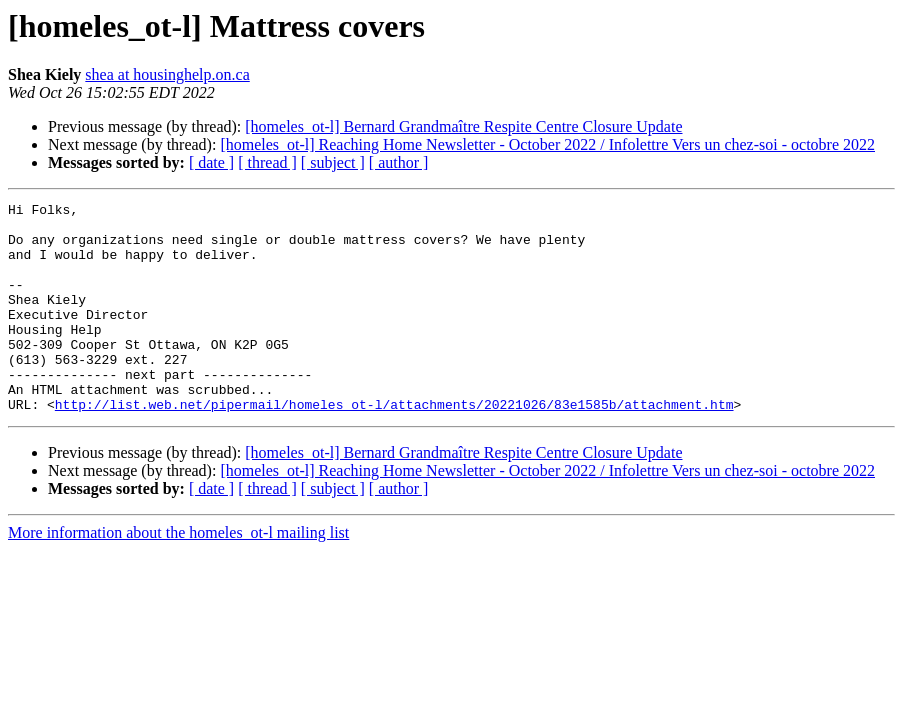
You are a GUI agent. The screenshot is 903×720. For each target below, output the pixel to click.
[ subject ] (333, 162)
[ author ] (399, 162)
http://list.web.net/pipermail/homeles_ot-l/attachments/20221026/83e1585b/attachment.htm (394, 446)
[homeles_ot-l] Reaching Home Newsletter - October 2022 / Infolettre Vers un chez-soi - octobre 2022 (547, 144)
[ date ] (211, 162)
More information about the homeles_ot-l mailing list (178, 574)
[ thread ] (267, 162)
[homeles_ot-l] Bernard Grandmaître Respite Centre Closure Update (463, 126)
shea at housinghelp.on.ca (167, 74)
